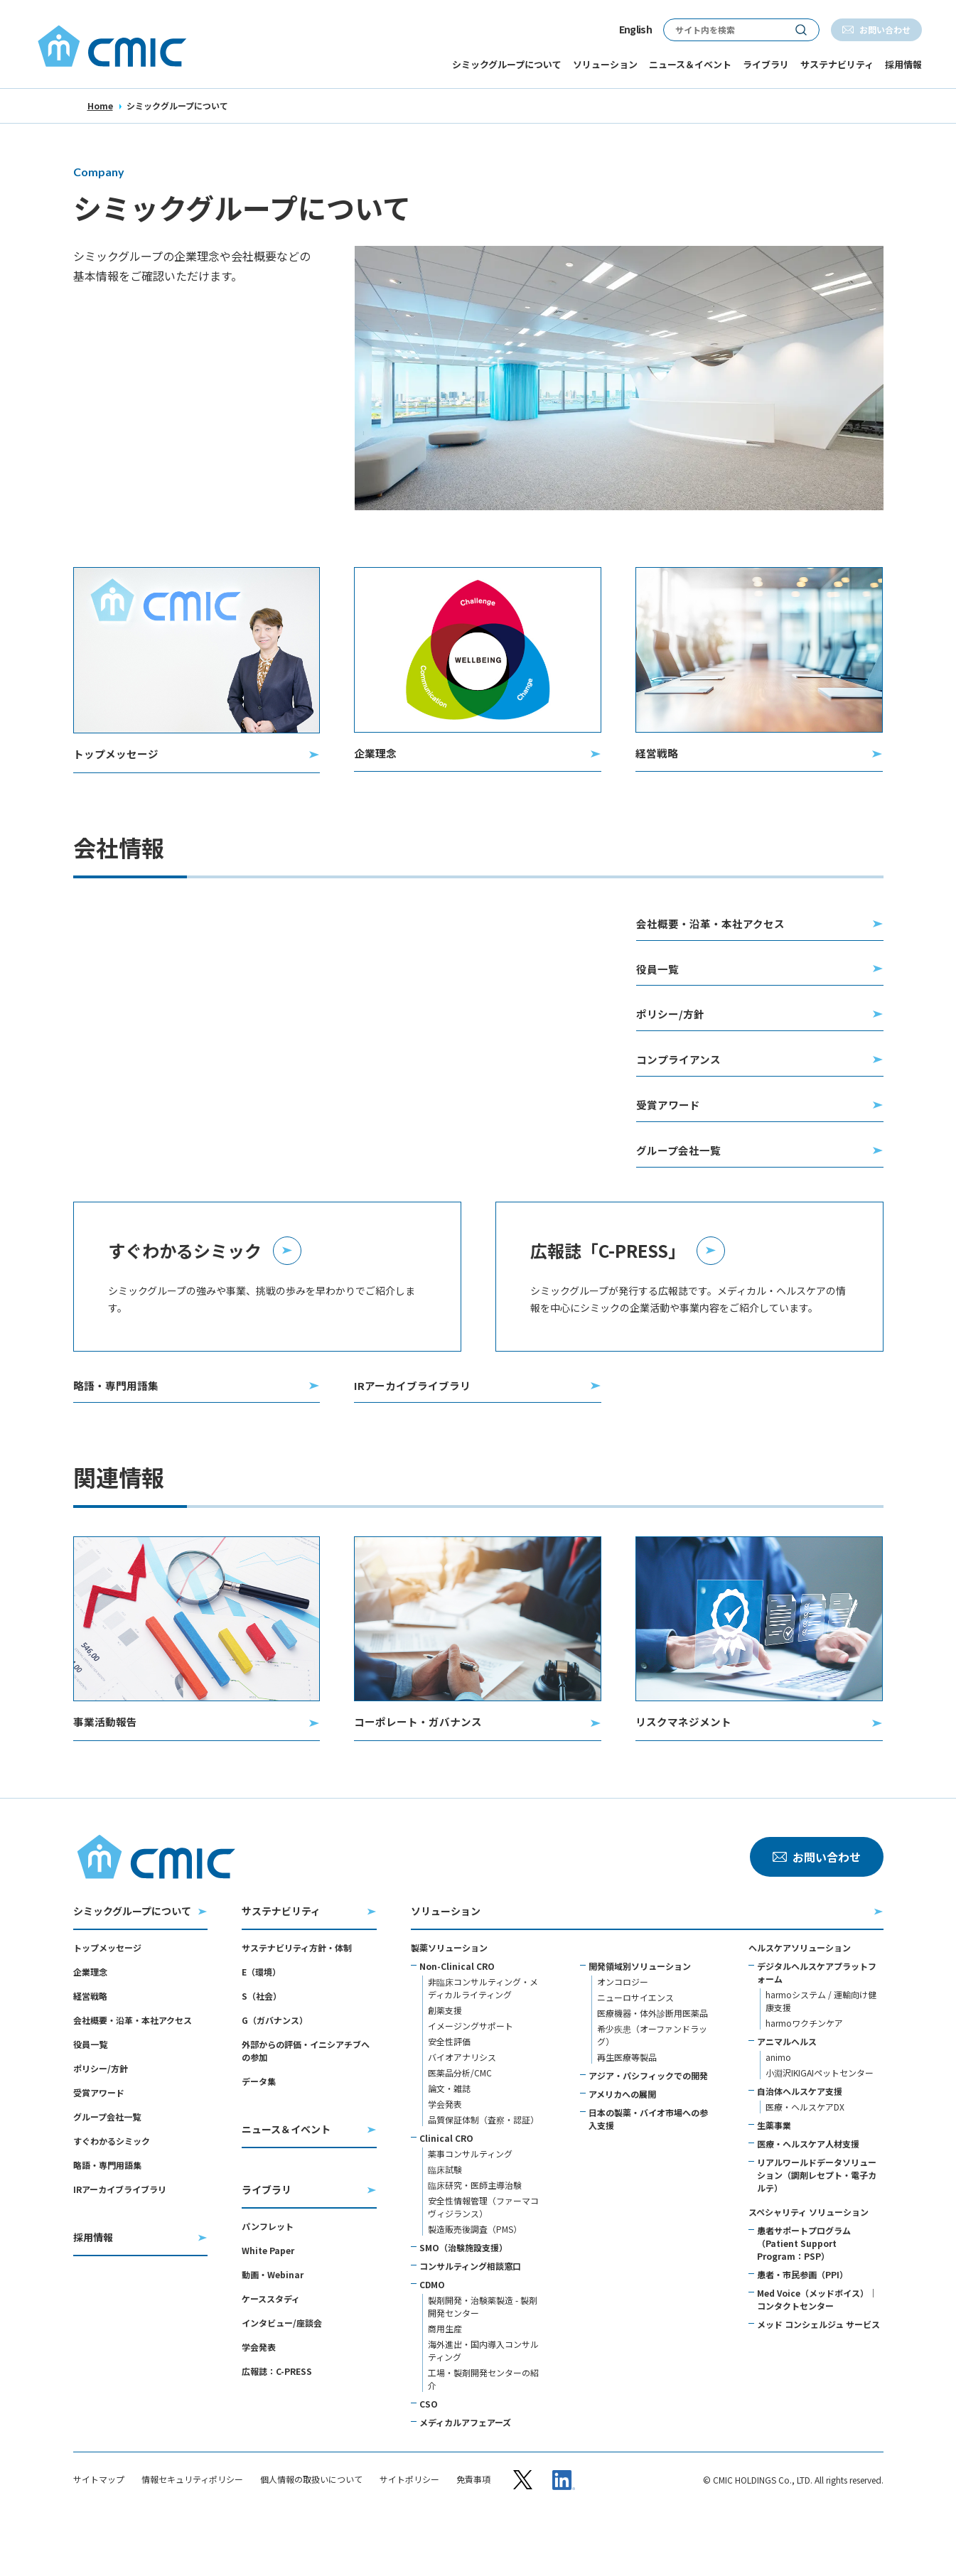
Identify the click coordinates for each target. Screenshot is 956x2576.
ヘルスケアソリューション (799, 2000)
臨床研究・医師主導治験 (475, 2237)
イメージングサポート (470, 2078)
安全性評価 (449, 2094)
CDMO (432, 2337)
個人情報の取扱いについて (311, 2531)
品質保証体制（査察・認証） (483, 2172)
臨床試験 (445, 2222)
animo (778, 2109)
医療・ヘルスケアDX (805, 2159)
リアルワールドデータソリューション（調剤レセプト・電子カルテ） (816, 2227)
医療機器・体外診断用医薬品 (652, 2065)
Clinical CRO (446, 2190)
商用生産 (445, 2381)
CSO (428, 2456)
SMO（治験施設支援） (463, 2300)
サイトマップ (98, 2531)
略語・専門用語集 (107, 2217)
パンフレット (268, 2279)
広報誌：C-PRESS (277, 2424)
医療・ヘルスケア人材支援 (808, 2196)
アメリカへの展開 (622, 2146)
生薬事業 (774, 2178)
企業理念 (90, 2024)
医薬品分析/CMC (460, 2125)
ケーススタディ (271, 2351)
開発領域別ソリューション (640, 2018)
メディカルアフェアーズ (465, 2475)
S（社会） (261, 2048)
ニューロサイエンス (635, 2050)
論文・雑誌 (449, 2141)
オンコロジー (622, 2034)
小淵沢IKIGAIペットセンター (820, 2125)
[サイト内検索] (723, 30)
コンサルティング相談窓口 (470, 2318)
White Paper (268, 2303)
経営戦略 (90, 2048)
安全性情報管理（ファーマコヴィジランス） (483, 2259)
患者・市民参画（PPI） (802, 2327)
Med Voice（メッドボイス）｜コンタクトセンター (817, 2351)
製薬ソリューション (449, 2000)
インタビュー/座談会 (282, 2375)
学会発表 (259, 2399)
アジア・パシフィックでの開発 (648, 2128)
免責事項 (473, 2531)
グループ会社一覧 (107, 2169)
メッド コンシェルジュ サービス (818, 2377)
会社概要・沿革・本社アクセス (132, 2072)
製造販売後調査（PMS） (475, 2281)
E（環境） (261, 2024)
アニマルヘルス (787, 2094)
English (635, 29)
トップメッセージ (107, 2000)
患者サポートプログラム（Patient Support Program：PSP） (804, 2295)
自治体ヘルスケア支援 (799, 2144)
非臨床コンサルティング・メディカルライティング (483, 2040)
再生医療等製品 (627, 2109)
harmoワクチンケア (804, 2075)
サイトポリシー (409, 2531)
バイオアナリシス (462, 2109)
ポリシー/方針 (100, 2121)
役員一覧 (90, 2097)
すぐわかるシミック (111, 2193)
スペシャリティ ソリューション (808, 2264)
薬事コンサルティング (470, 2206)
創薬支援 (445, 2063)
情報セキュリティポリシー (192, 2531)
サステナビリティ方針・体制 (297, 2000)
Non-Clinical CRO (457, 2018)
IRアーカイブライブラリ (119, 2242)
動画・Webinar (273, 2327)
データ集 (259, 2134)
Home (100, 105)
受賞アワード (98, 2145)
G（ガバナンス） (275, 2072)
